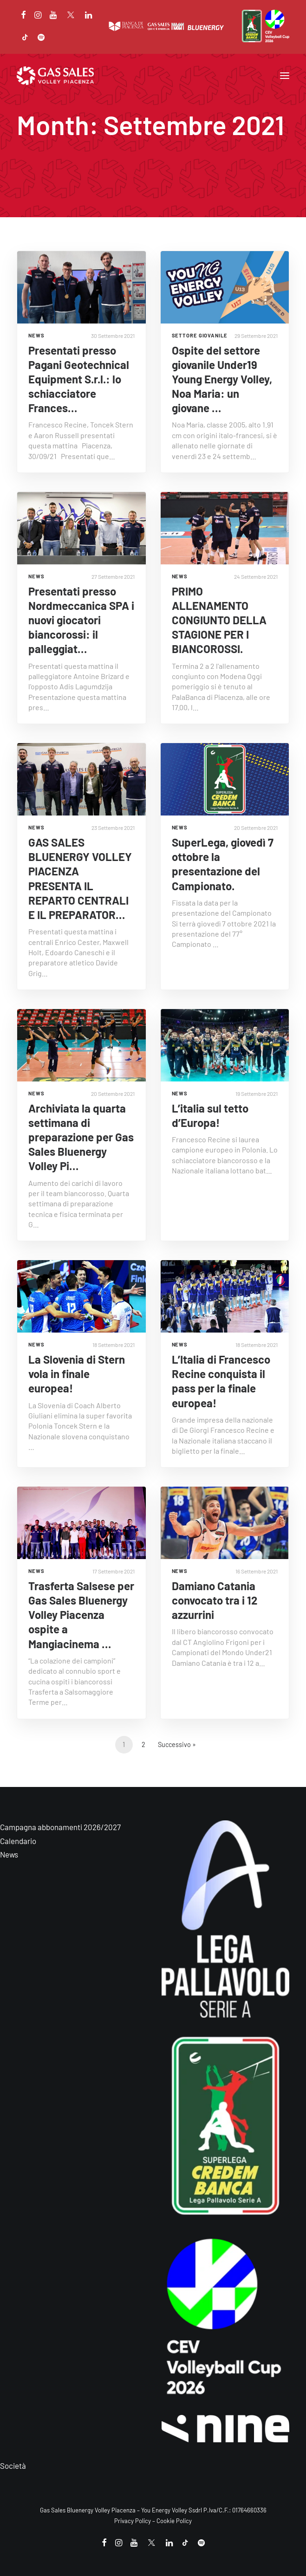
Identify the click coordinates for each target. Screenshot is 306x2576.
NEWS (36, 335)
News (9, 1854)
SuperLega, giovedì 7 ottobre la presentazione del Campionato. (222, 864)
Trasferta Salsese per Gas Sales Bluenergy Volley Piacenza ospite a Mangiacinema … (81, 1614)
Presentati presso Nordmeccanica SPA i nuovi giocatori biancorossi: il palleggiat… (81, 620)
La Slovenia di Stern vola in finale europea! (76, 1374)
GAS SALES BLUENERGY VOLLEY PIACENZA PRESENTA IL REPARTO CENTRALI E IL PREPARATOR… (80, 878)
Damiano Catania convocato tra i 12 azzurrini (214, 1600)
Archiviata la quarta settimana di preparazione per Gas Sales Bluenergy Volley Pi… (81, 1137)
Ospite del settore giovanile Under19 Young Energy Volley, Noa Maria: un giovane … (222, 379)
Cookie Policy (174, 2520)
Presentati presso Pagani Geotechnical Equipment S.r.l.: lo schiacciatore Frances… (78, 379)
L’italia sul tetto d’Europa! (210, 1115)
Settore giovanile (200, 335)
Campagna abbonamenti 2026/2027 (60, 1827)
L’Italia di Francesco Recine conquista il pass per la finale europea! (221, 1381)
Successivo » (177, 1744)
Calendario (18, 1840)
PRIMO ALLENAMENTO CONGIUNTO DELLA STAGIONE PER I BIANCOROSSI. (219, 620)
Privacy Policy (132, 2520)
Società (13, 2465)
